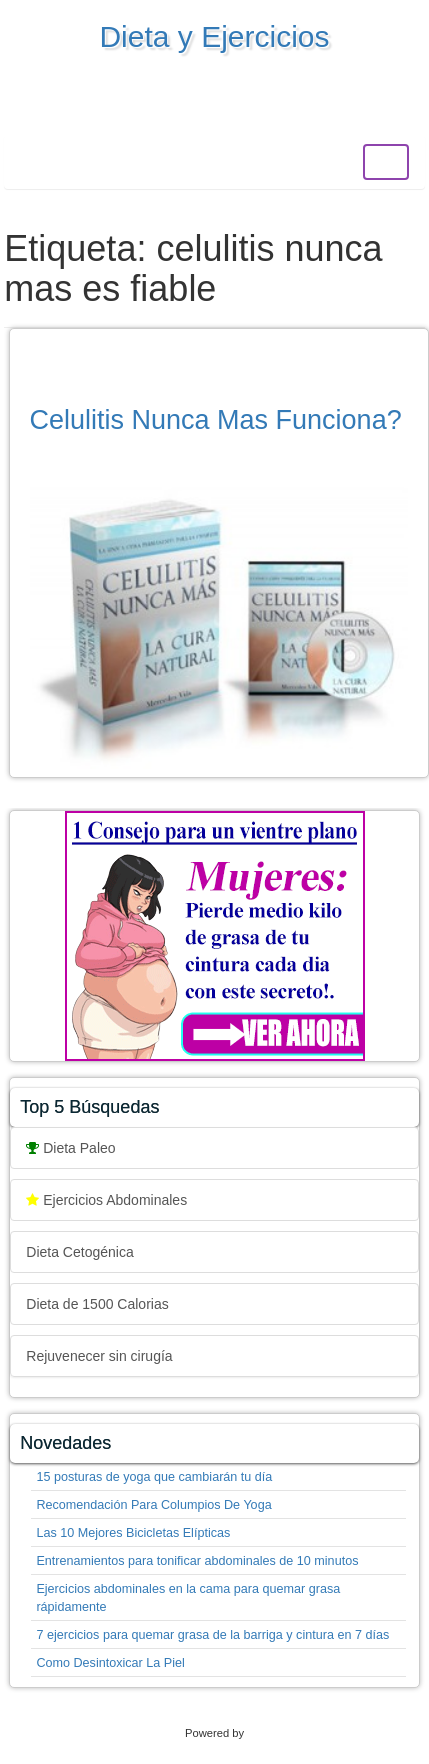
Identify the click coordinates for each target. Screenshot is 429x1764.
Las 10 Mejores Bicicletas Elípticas (133, 1533)
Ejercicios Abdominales (106, 1200)
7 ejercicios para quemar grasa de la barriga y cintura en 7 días (212, 1635)
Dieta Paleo (70, 1148)
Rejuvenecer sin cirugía (99, 1356)
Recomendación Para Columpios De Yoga (153, 1505)
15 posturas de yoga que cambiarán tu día (154, 1477)
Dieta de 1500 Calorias (97, 1304)
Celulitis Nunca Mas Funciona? (216, 420)
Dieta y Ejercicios (214, 36)
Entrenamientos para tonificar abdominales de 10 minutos (197, 1561)
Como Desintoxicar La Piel (110, 1663)
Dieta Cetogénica (79, 1252)
